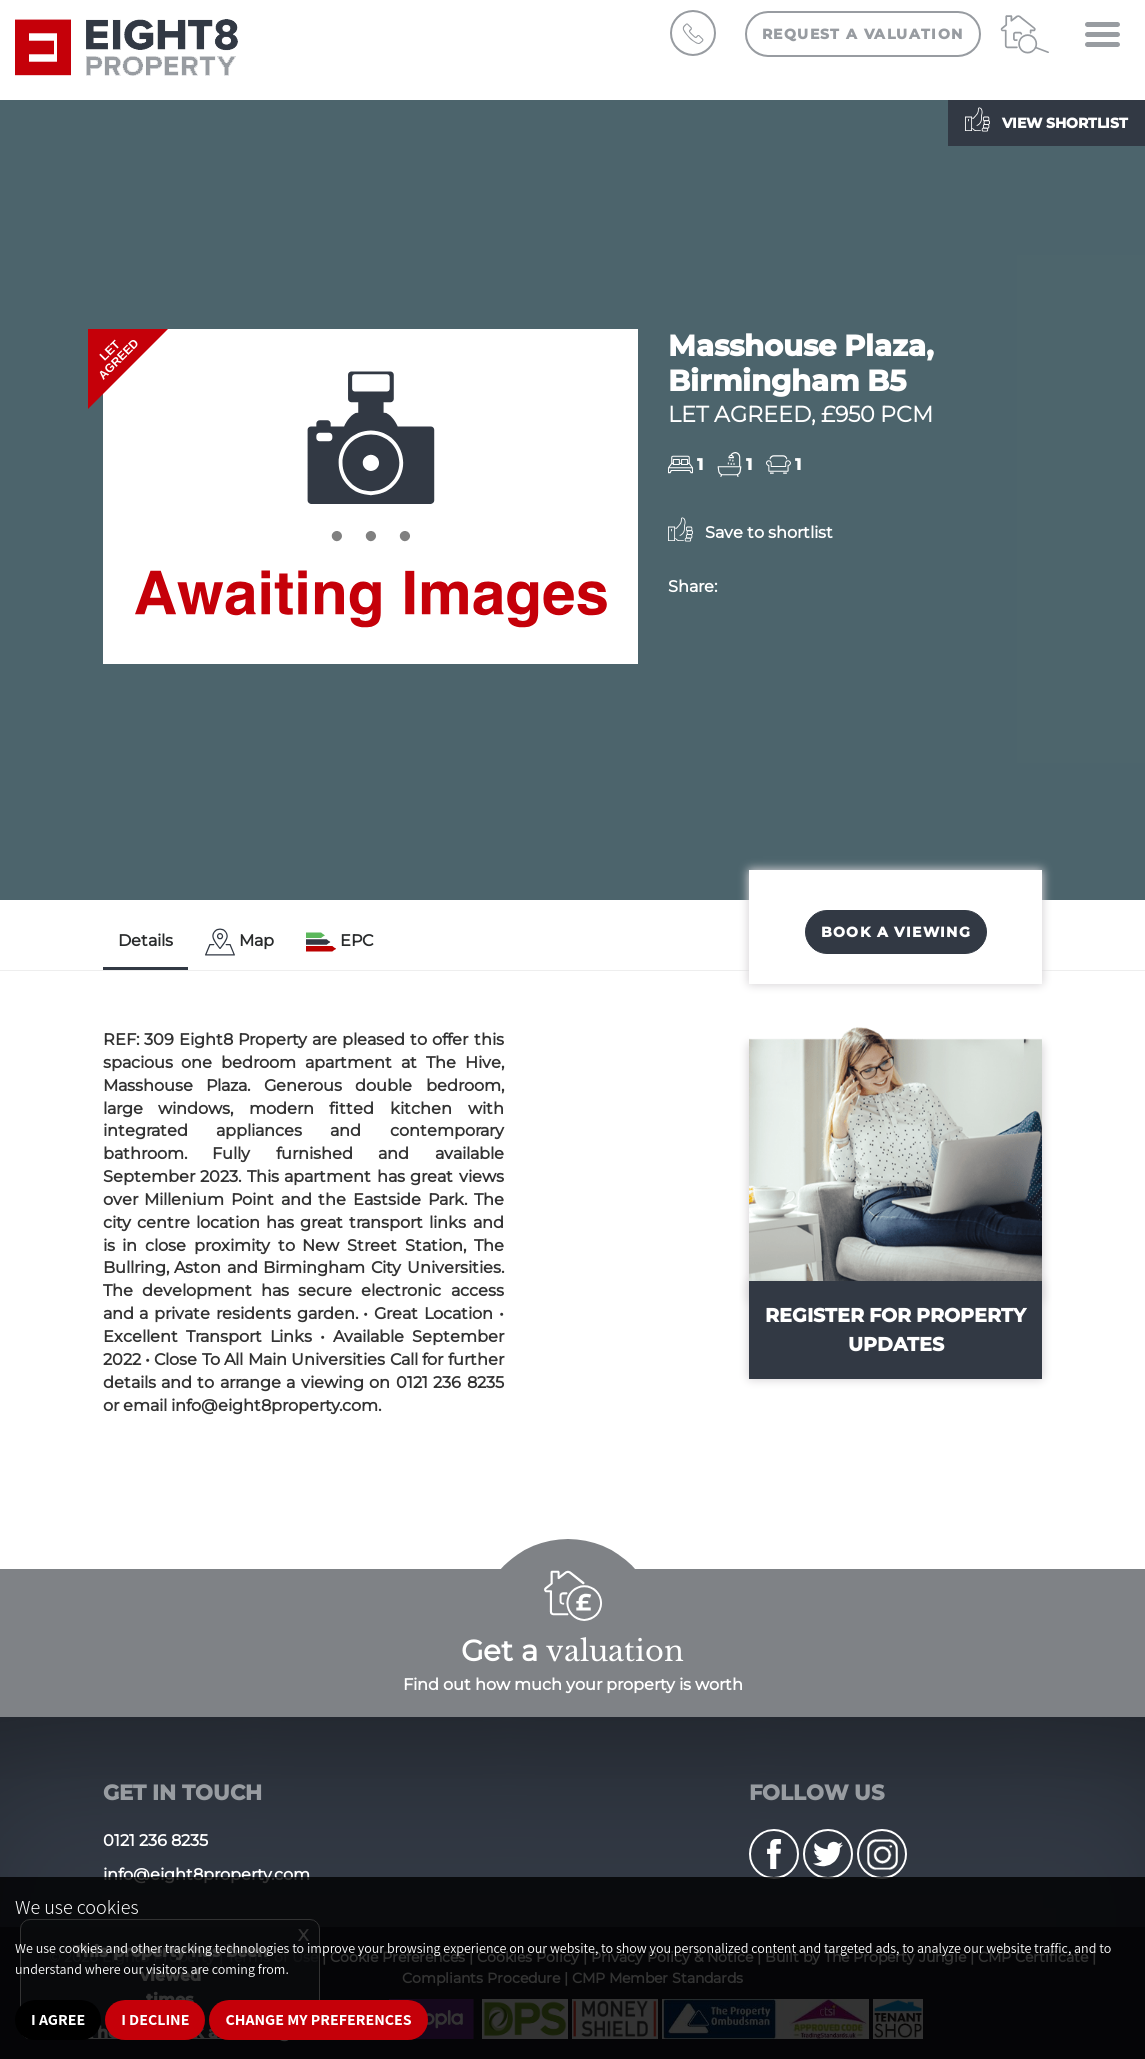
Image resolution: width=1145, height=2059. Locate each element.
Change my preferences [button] (318, 2019)
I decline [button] (155, 2019)
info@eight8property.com (206, 1874)
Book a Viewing (896, 932)
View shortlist (1046, 119)
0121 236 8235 (155, 1840)
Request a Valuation (863, 34)
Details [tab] (145, 940)
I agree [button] (58, 2019)
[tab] (239, 942)
